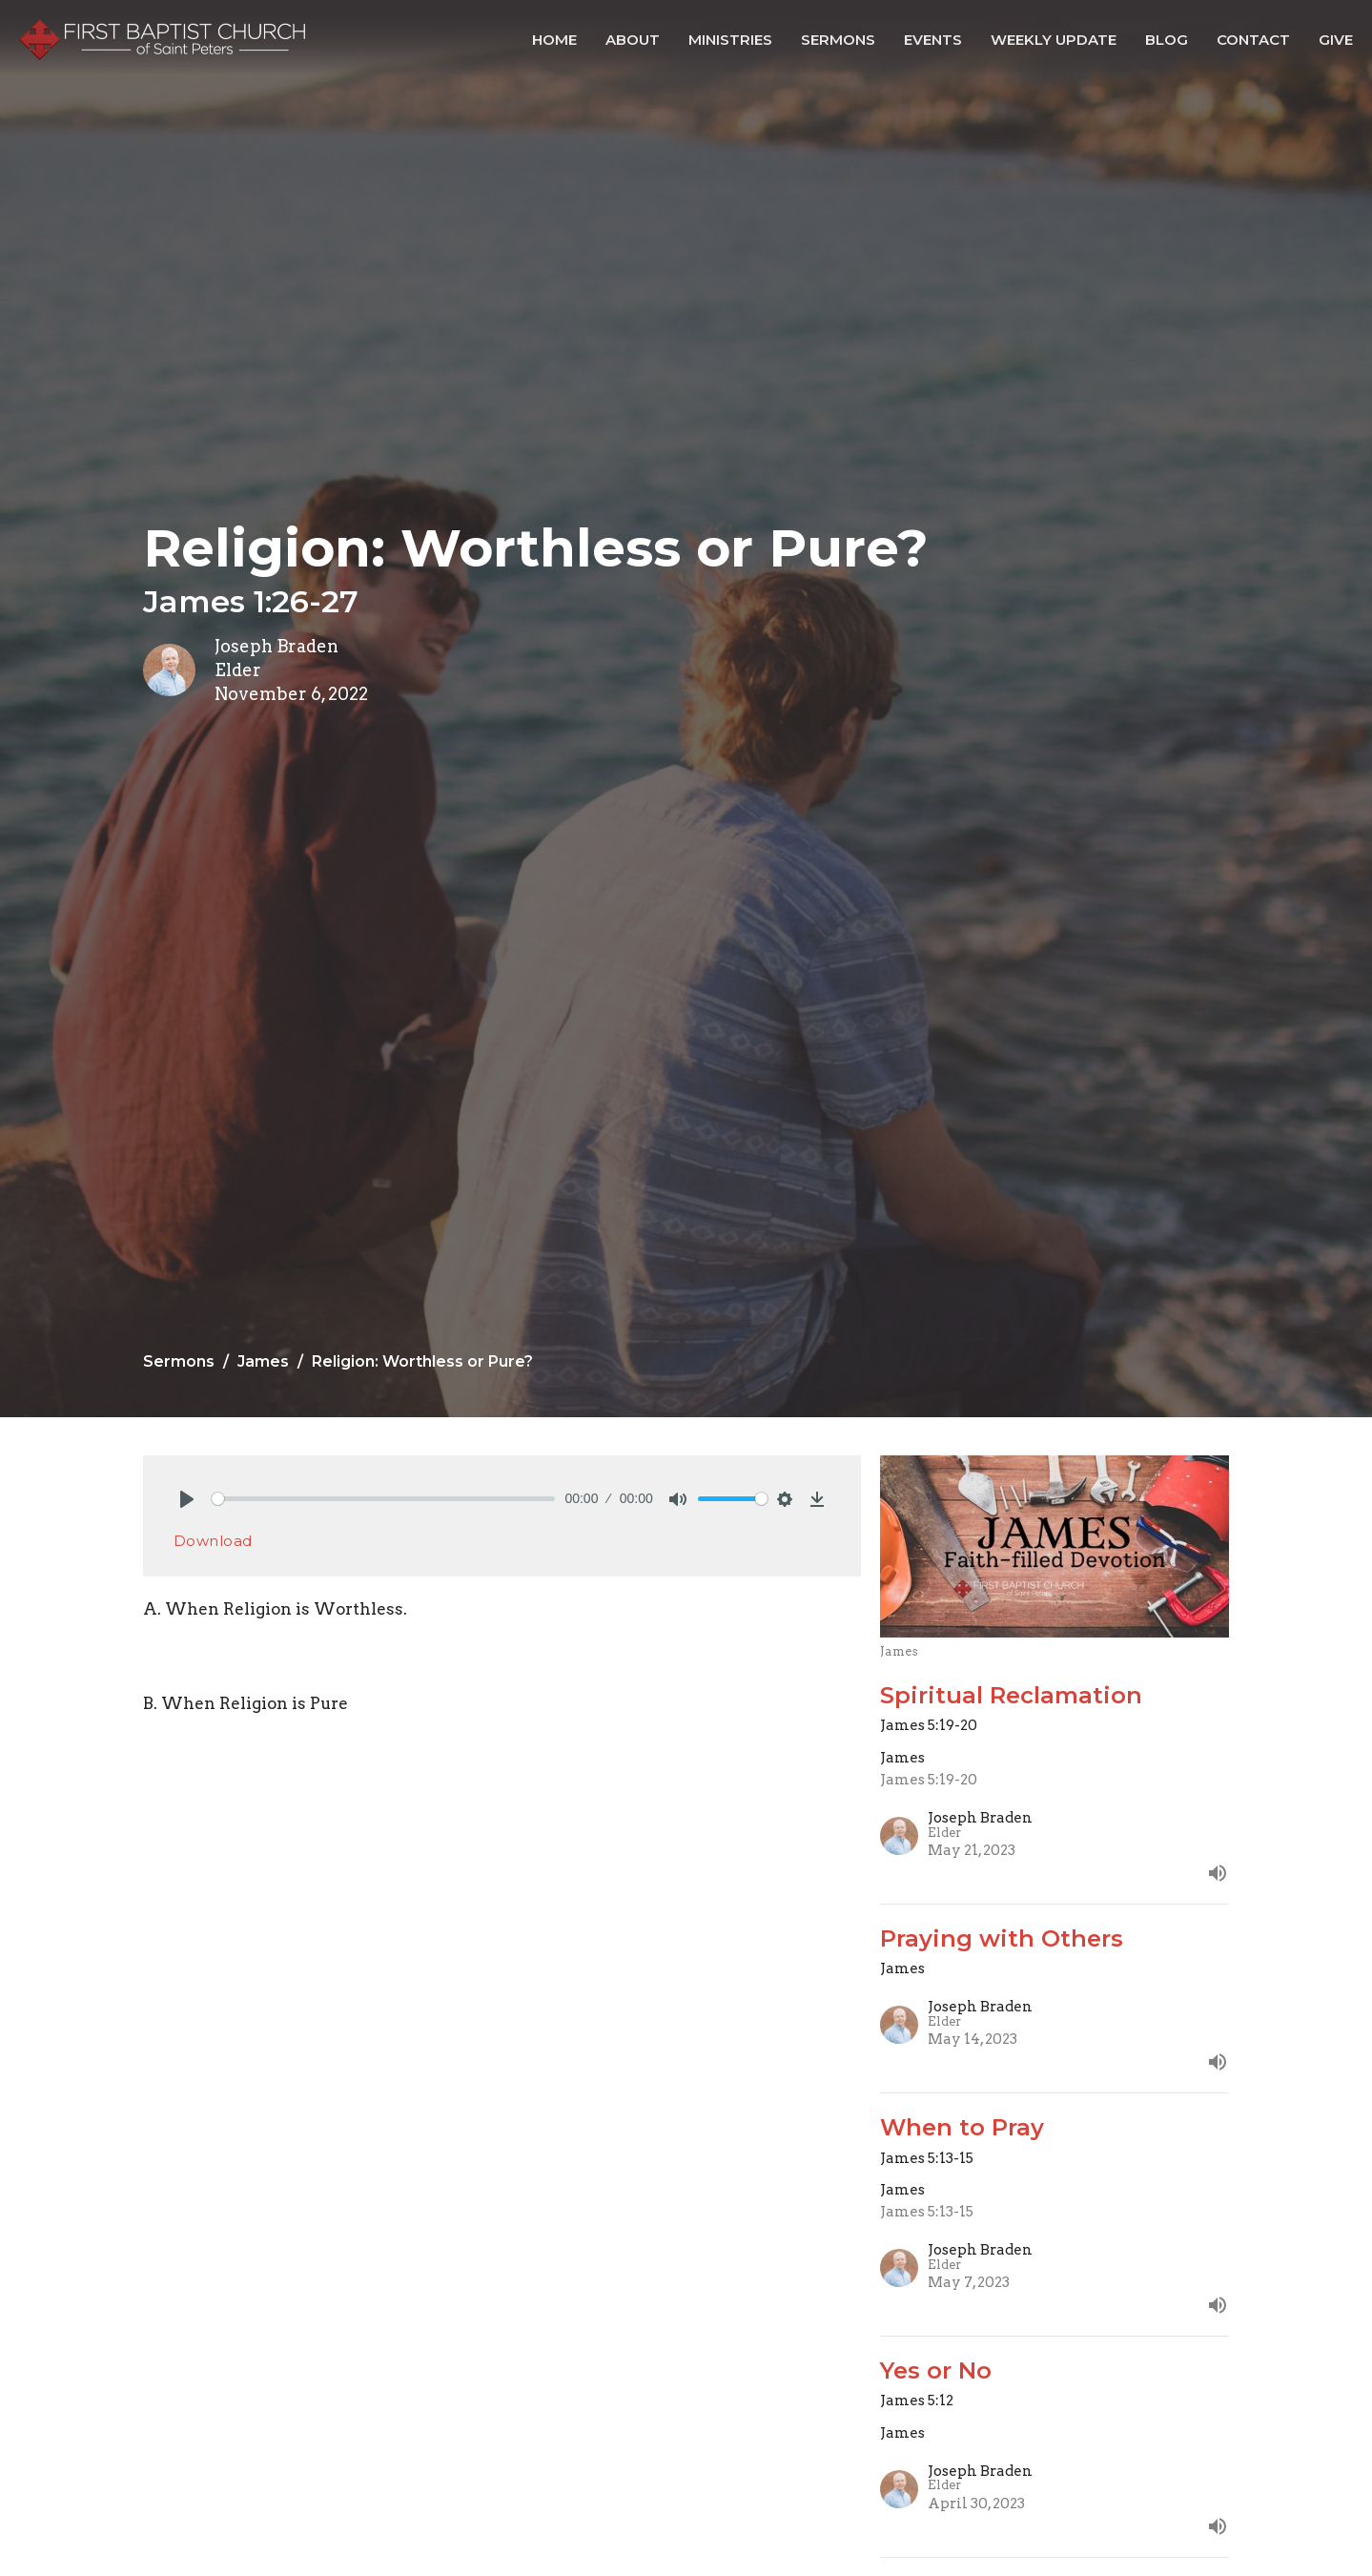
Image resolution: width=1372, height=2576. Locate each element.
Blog (1166, 40)
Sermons (838, 40)
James (263, 1361)
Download (213, 1541)
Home (554, 40)
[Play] (187, 1499)
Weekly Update (1053, 40)
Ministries (730, 40)
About (632, 40)
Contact (1253, 40)
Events (933, 40)
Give (1336, 40)
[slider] (384, 1499)
